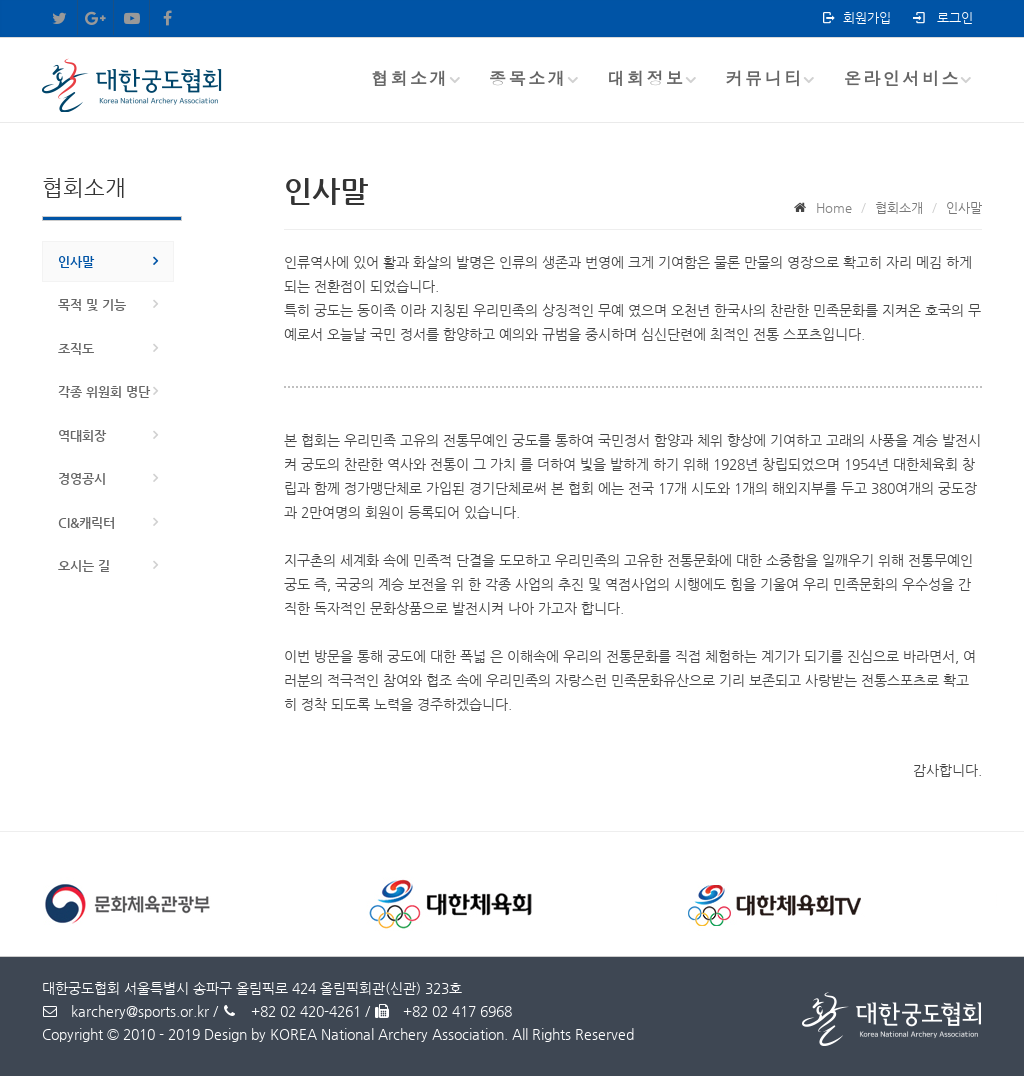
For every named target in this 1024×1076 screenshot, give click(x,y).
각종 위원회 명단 (104, 391)
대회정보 (646, 78)
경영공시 (82, 478)
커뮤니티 (764, 78)
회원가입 (855, 17)
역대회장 (82, 435)
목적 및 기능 (92, 304)
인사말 (76, 261)
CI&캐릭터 (86, 522)
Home (834, 207)
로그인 (941, 17)
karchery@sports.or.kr (125, 1011)
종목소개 (528, 78)
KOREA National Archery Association (387, 1034)
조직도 (76, 348)
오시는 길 (84, 565)
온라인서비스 (902, 78)
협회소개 (410, 78)
